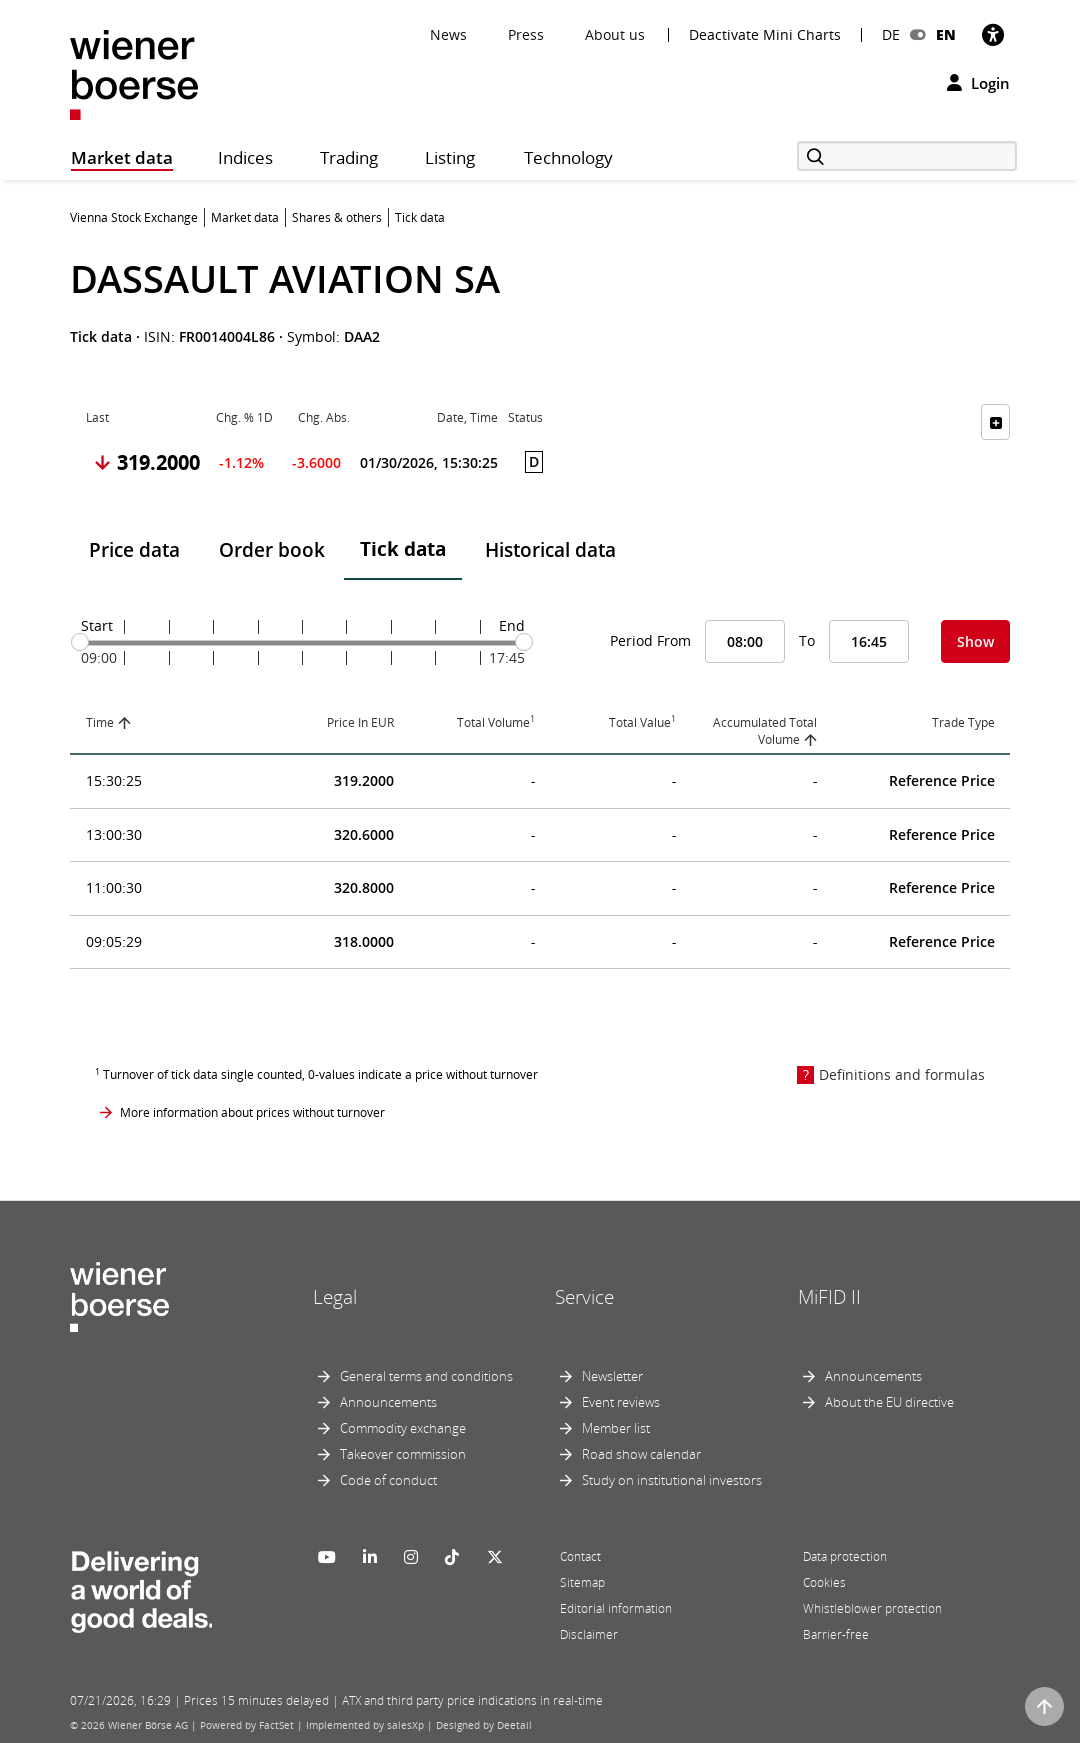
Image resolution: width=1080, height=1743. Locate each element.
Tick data (403, 549)
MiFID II (829, 1297)
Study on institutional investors (672, 1480)
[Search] (907, 156)
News (448, 34)
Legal (335, 1297)
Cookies (824, 1582)
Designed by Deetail (484, 1725)
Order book (272, 550)
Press (526, 34)
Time (100, 722)
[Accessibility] (993, 34)
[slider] (80, 642)
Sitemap (582, 1582)
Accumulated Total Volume (765, 731)
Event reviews (621, 1402)
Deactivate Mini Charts (765, 35)
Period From (650, 640)
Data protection (845, 1556)
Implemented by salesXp (365, 1725)
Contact (580, 1556)
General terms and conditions (426, 1376)
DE (891, 34)
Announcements (388, 1402)
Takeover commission (403, 1454)
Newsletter (612, 1376)
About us (615, 34)
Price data (134, 550)
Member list (616, 1428)
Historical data (550, 550)
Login (978, 83)
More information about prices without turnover (252, 1112)
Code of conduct (388, 1480)
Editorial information (616, 1608)
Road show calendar (641, 1454)
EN (946, 34)
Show (975, 641)
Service (584, 1297)
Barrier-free (836, 1634)
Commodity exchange (403, 1428)
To (807, 640)
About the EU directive (889, 1402)
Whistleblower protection (872, 1608)
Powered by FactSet (247, 1725)
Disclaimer (589, 1634)
